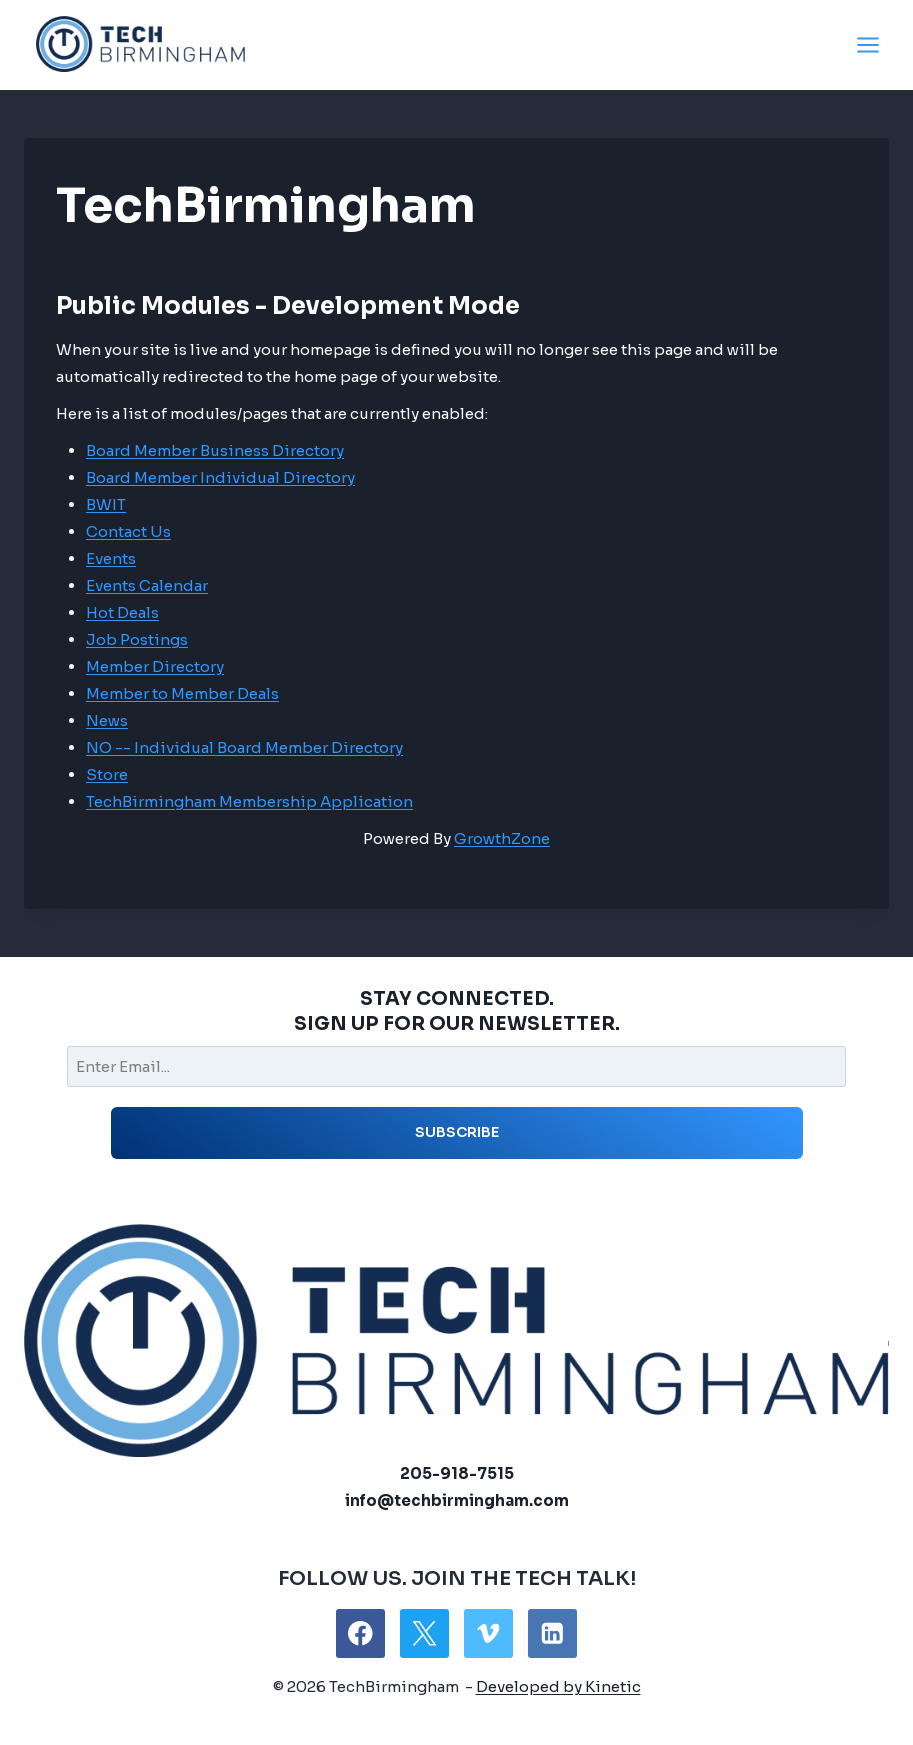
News (107, 720)
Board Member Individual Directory (220, 477)
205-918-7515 (457, 1473)
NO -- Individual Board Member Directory (244, 747)
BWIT (106, 504)
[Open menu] (867, 44)
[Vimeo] (488, 1633)
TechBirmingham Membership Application (249, 801)
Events (111, 558)
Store (107, 774)
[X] (424, 1633)
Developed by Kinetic (558, 1686)
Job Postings (137, 639)
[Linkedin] (552, 1633)
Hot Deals (122, 612)
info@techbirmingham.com (457, 1500)
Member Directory (155, 666)
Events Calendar (147, 585)
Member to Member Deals (182, 693)
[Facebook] (360, 1633)
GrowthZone (502, 838)
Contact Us (128, 531)
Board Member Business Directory (215, 450)
